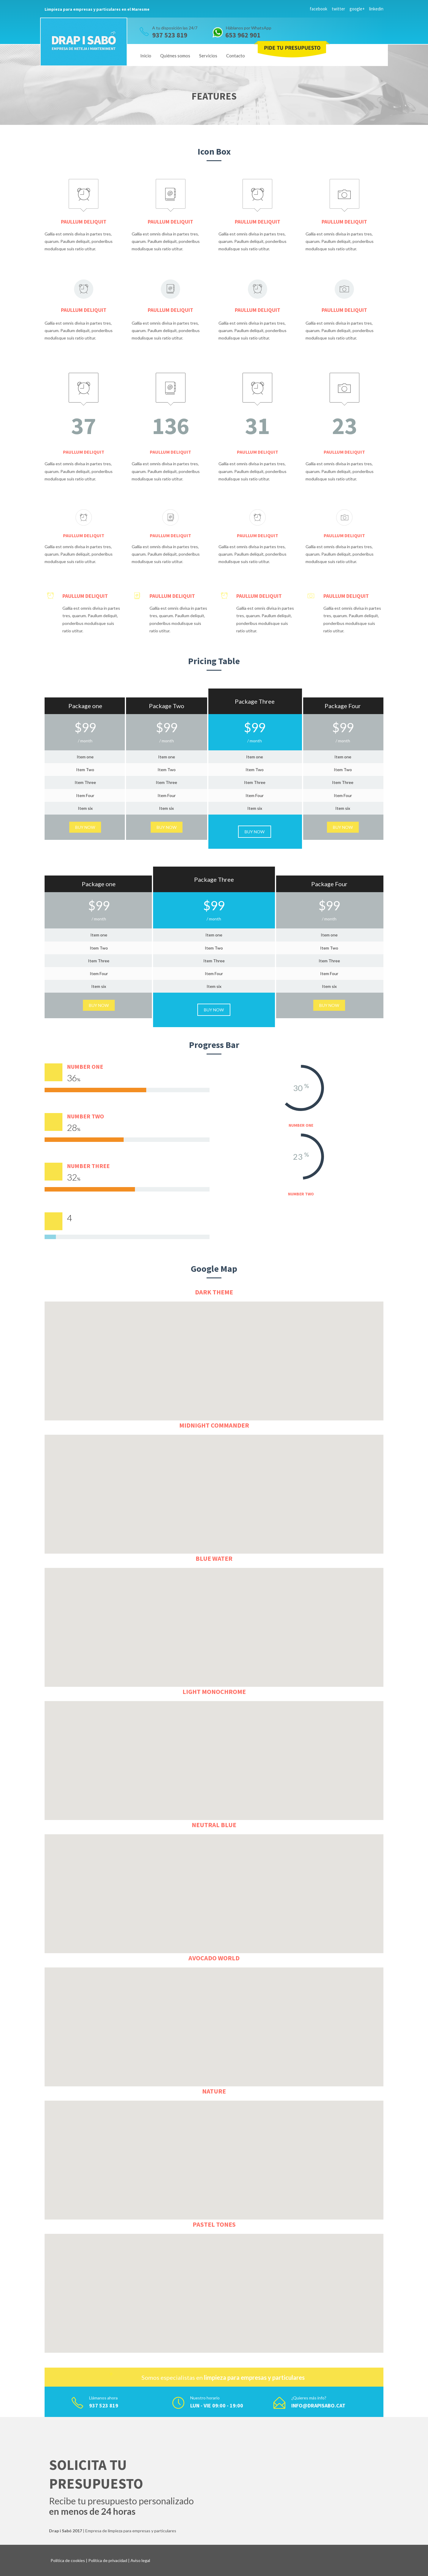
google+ (357, 9)
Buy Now (85, 827)
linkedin (376, 9)
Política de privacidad (107, 2560)
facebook (318, 9)
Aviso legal (140, 2560)
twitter (338, 9)
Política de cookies (68, 2560)
